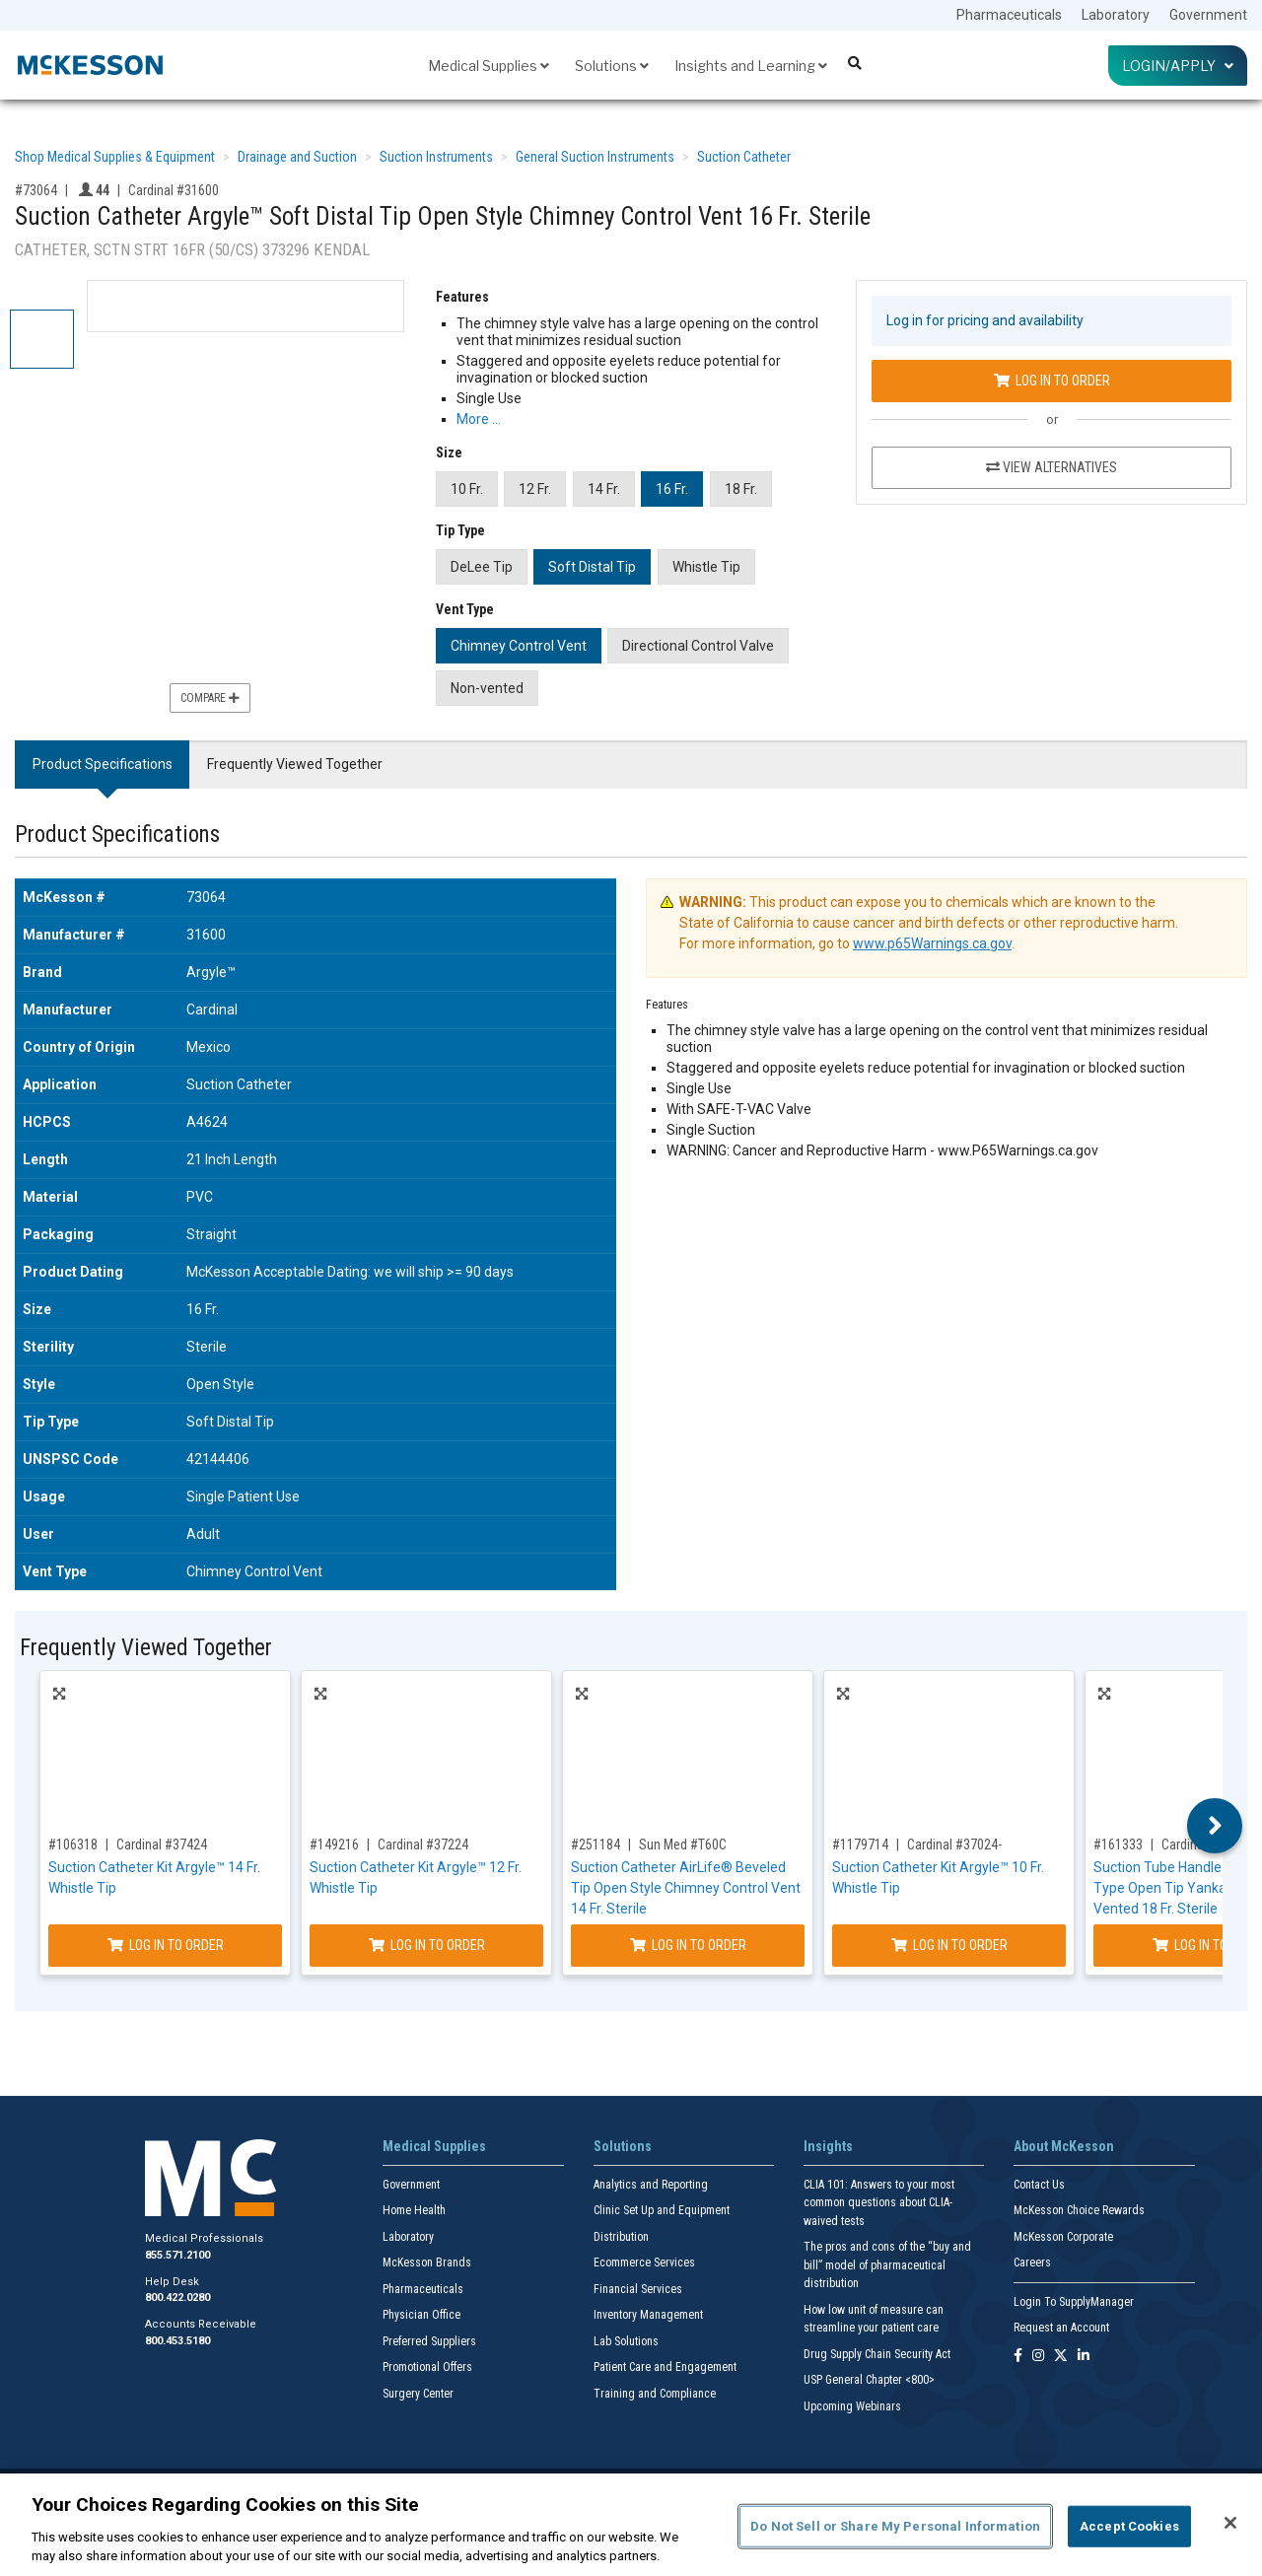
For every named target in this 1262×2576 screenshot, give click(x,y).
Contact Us (1039, 2185)
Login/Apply (1177, 65)
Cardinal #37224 (423, 1844)
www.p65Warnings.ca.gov (932, 943)
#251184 (595, 1844)
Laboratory (1116, 15)
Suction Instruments (436, 157)
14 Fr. (604, 489)
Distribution (621, 2237)
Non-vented (487, 688)
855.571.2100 (177, 2255)
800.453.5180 (177, 2340)
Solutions (612, 65)
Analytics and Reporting (651, 2185)
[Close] (1230, 2522)
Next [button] (1215, 1826)
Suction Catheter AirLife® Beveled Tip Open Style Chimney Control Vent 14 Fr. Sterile (686, 1887)
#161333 (1118, 1844)
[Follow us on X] (1061, 2356)
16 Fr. (672, 489)
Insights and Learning (750, 65)
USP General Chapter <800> (869, 2380)
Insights (828, 2146)
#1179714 (860, 1844)
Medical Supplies (488, 65)
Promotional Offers (427, 2367)
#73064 (36, 190)
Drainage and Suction (297, 157)
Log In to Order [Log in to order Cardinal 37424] (165, 1945)
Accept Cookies (1129, 2526)
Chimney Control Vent (519, 646)
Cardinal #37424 (161, 1844)
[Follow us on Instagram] (1038, 2356)
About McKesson (1064, 2146)
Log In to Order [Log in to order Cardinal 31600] (1052, 380)
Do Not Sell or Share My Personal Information (895, 2526)
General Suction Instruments (595, 157)
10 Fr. (467, 489)
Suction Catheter (744, 157)
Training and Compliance (655, 2394)
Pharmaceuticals (1009, 15)
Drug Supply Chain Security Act (877, 2354)
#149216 (334, 1844)
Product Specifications (103, 764)
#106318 (73, 1844)
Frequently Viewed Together (295, 764)
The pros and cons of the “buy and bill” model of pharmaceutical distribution (887, 2265)
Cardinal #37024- (954, 1844)
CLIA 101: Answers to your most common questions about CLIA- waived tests (879, 2203)
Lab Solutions (626, 2341)
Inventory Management (648, 2315)
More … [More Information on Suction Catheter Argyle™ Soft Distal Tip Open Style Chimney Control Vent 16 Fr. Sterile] (478, 419)
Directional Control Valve (698, 646)
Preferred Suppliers (429, 2341)
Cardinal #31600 (173, 190)
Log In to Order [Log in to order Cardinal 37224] (427, 1945)
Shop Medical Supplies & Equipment (115, 157)
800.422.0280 (177, 2297)
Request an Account (1061, 2327)
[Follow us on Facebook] (1018, 2356)
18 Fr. (741, 489)
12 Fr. (535, 489)
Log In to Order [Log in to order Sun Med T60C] (688, 1945)
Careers (1032, 2262)
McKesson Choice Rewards (1079, 2210)
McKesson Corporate (1063, 2237)
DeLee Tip (482, 567)
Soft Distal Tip (592, 567)
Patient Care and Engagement (665, 2367)
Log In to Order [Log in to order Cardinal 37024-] (949, 1945)
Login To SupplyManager (1074, 2302)
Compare (210, 698)
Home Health (414, 2210)
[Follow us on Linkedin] (1083, 2356)
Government (1208, 15)
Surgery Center (418, 2394)
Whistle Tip (706, 567)
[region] (631, 2524)
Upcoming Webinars (852, 2406)
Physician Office (421, 2315)
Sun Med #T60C (683, 1844)
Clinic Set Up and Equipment (662, 2210)
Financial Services (638, 2289)
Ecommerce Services (644, 2262)
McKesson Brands (427, 2262)
